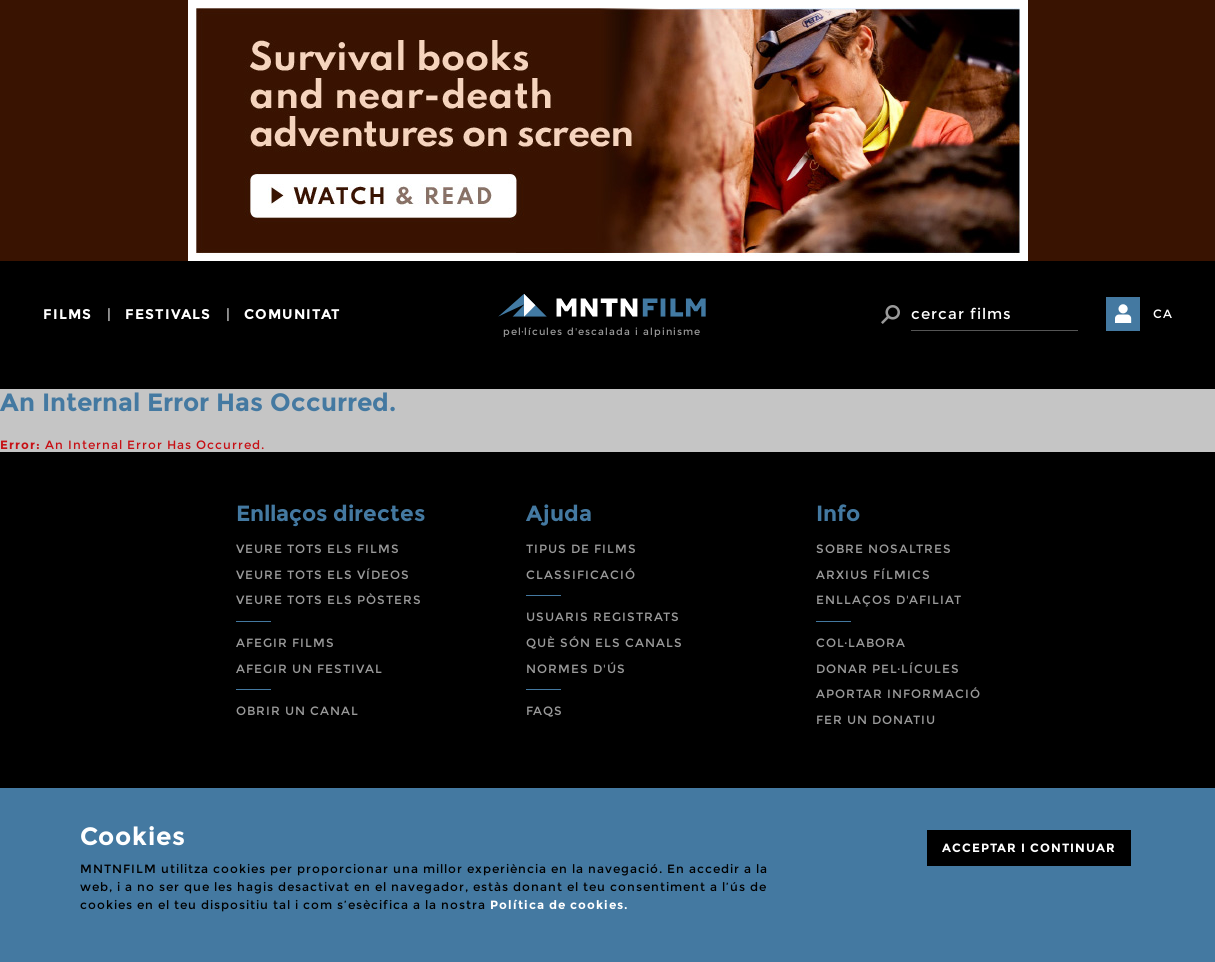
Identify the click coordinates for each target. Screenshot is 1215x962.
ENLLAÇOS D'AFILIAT (889, 599)
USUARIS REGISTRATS (603, 616)
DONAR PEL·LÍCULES (888, 668)
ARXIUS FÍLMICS (873, 574)
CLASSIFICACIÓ (581, 574)
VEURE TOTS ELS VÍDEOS (323, 574)
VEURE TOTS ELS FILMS (318, 548)
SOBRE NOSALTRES (884, 548)
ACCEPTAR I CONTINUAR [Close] (1029, 847)
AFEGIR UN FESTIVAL (309, 668)
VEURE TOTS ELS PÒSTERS (329, 599)
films (67, 314)
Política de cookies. (559, 904)
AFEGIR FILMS (285, 642)
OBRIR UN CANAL (297, 710)
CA (1163, 313)
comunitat (292, 314)
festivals (168, 314)
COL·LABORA (861, 642)
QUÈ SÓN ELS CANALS (604, 642)
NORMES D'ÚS (576, 668)
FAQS (544, 710)
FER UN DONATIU (876, 719)
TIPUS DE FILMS (581, 548)
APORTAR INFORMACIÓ (898, 693)
